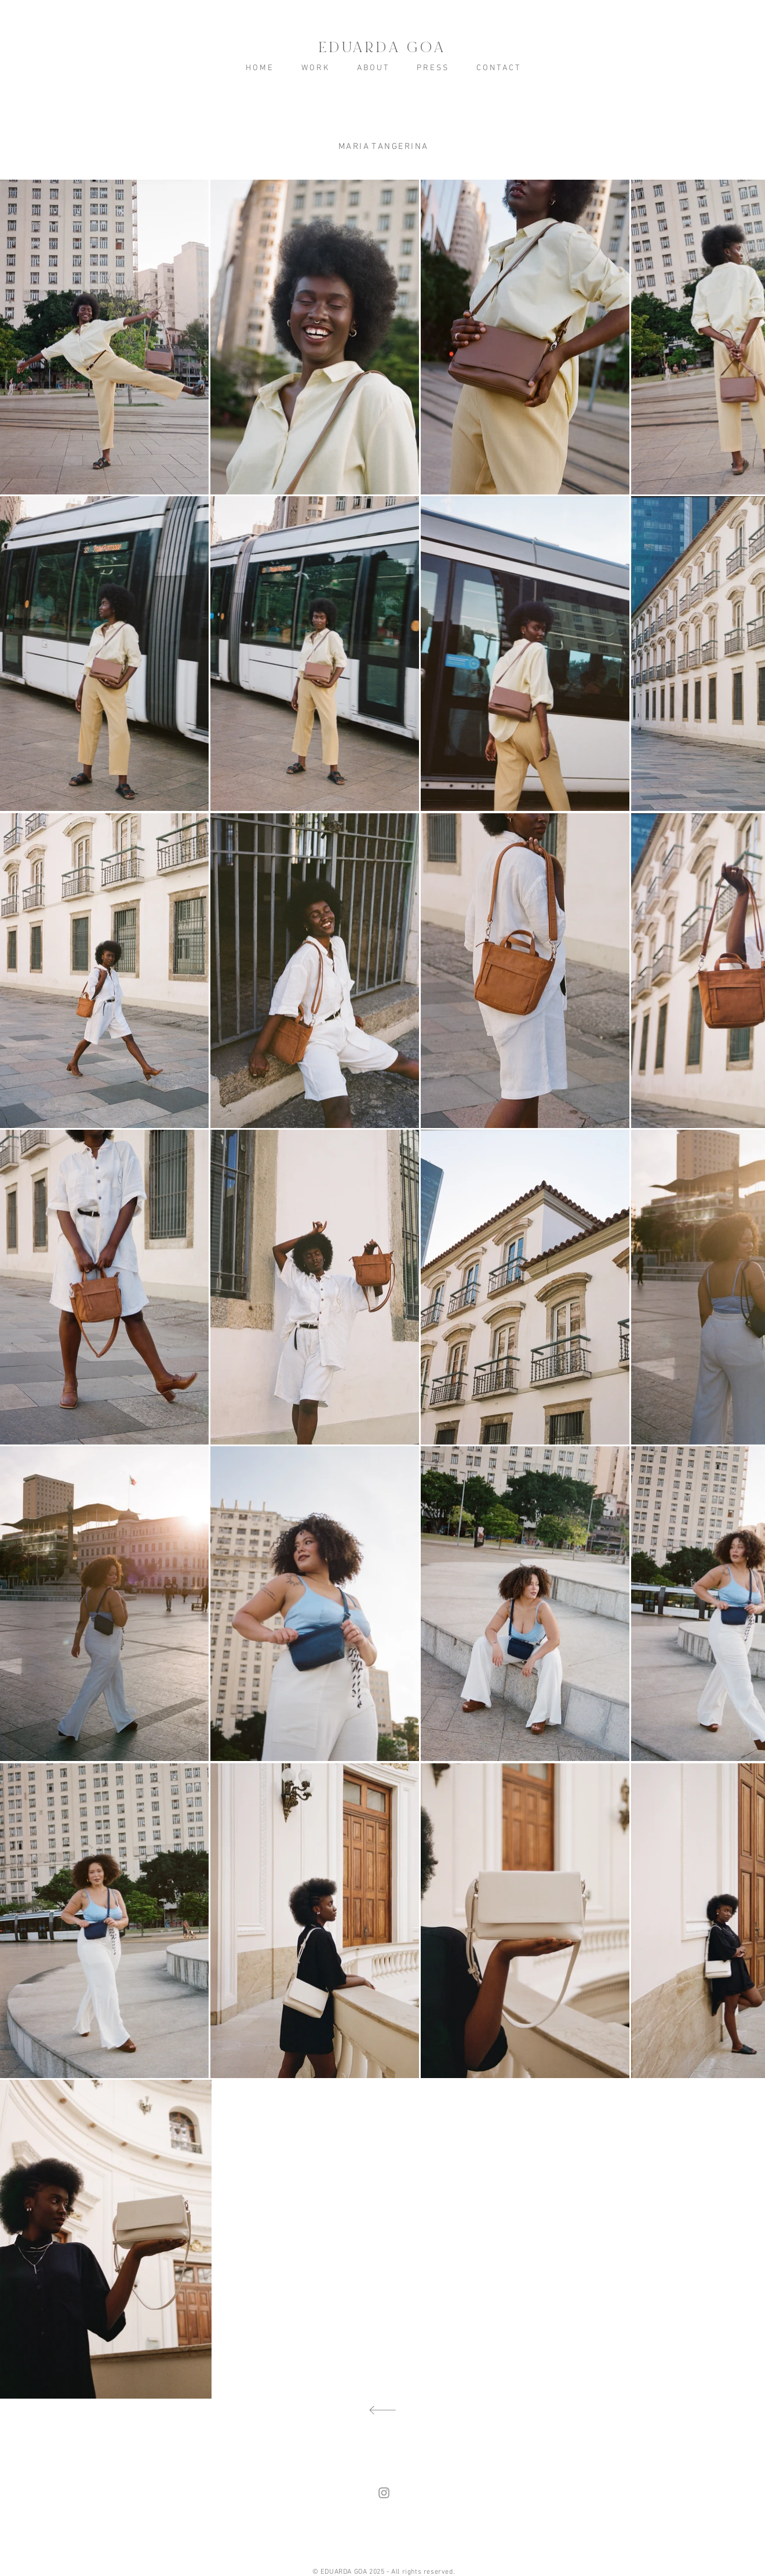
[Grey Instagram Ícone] (384, 2493)
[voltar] (382, 2410)
